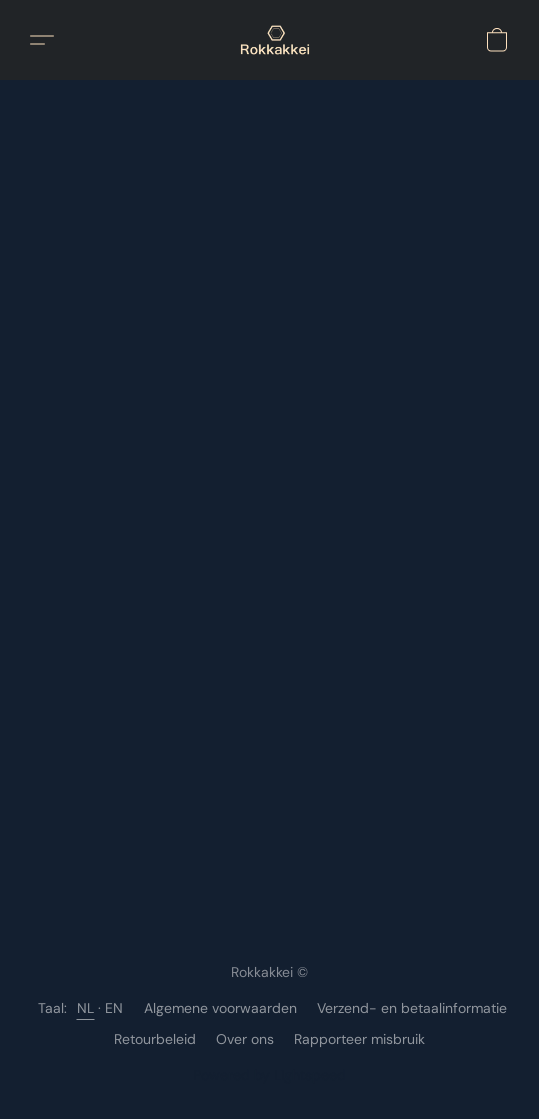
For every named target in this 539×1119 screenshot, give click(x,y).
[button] (276, 40)
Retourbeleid (155, 1039)
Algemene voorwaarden (220, 1008)
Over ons (245, 1039)
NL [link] (86, 1008)
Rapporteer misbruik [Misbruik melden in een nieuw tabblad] (359, 1039)
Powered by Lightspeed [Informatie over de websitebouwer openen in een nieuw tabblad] (269, 1075)
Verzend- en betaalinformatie (412, 1008)
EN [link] (114, 1008)
